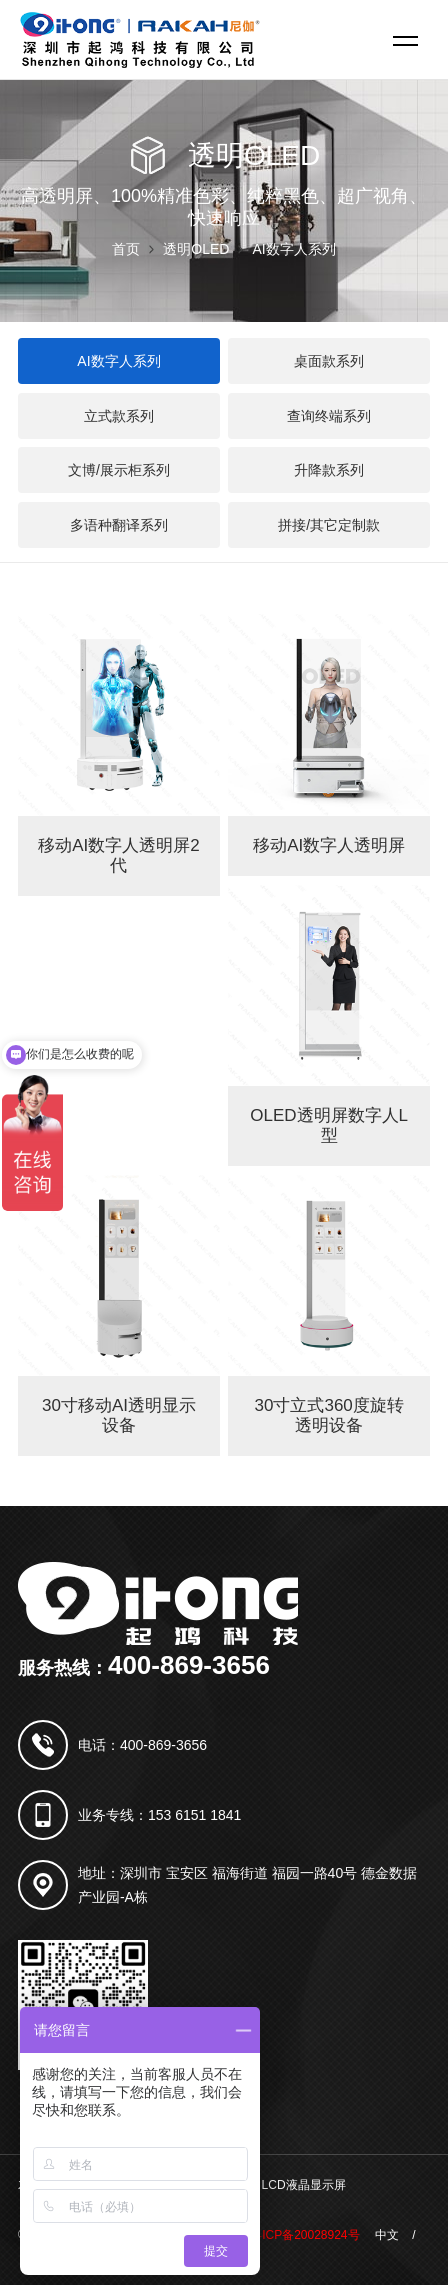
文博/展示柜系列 (119, 470)
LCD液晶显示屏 (304, 2185)
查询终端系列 (329, 416)
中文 (387, 2235)
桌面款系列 (329, 361)
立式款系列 (119, 416)
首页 (126, 249)
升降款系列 (329, 470)
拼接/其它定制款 (329, 525)
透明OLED (196, 249)
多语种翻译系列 (119, 525)
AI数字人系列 (293, 249)
